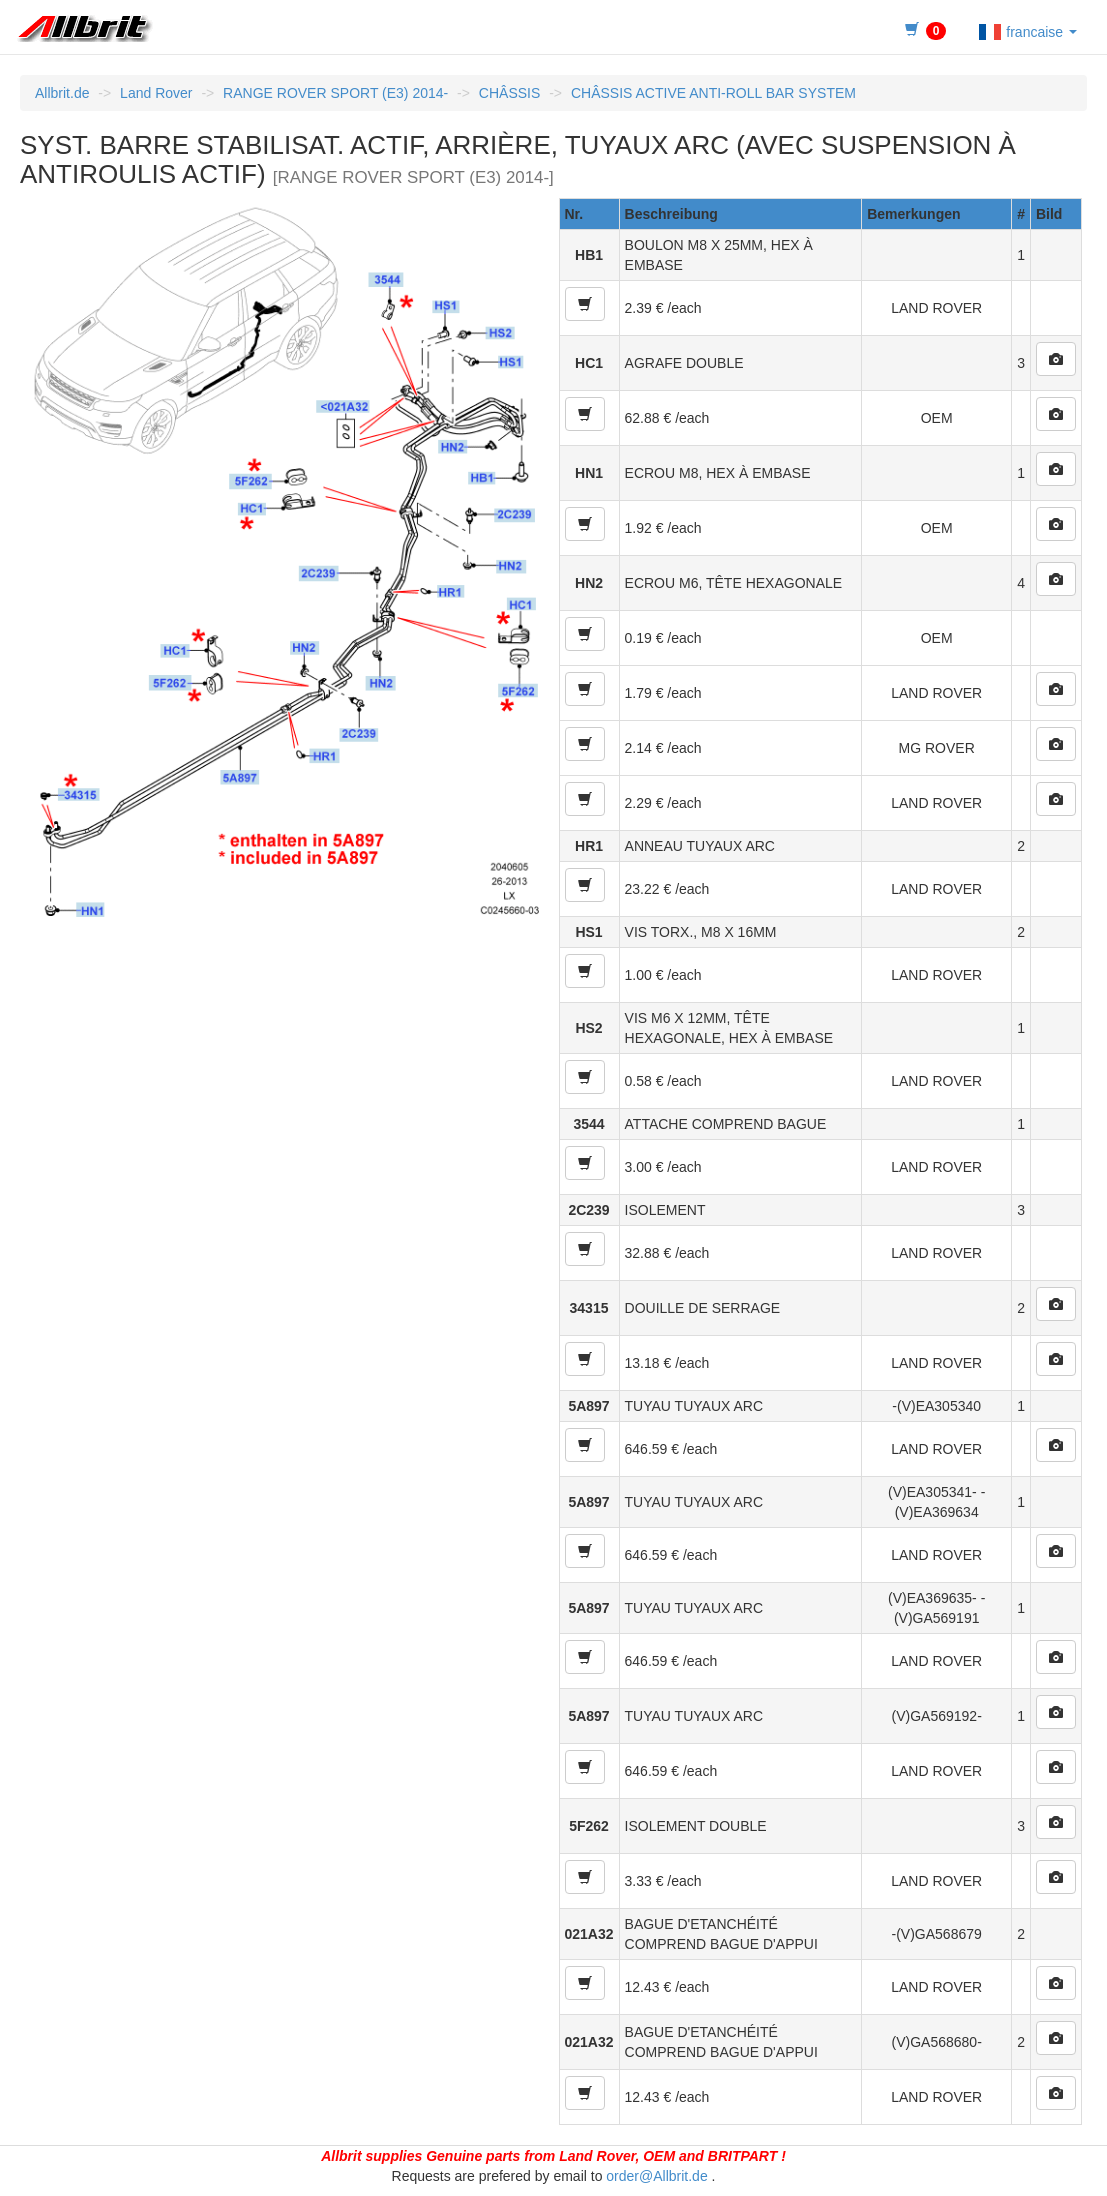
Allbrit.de (62, 93)
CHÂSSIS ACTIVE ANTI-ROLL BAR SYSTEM (713, 93)
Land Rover (156, 93)
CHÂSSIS (509, 93)
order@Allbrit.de (656, 2176)
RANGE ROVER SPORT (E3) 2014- (335, 93)
